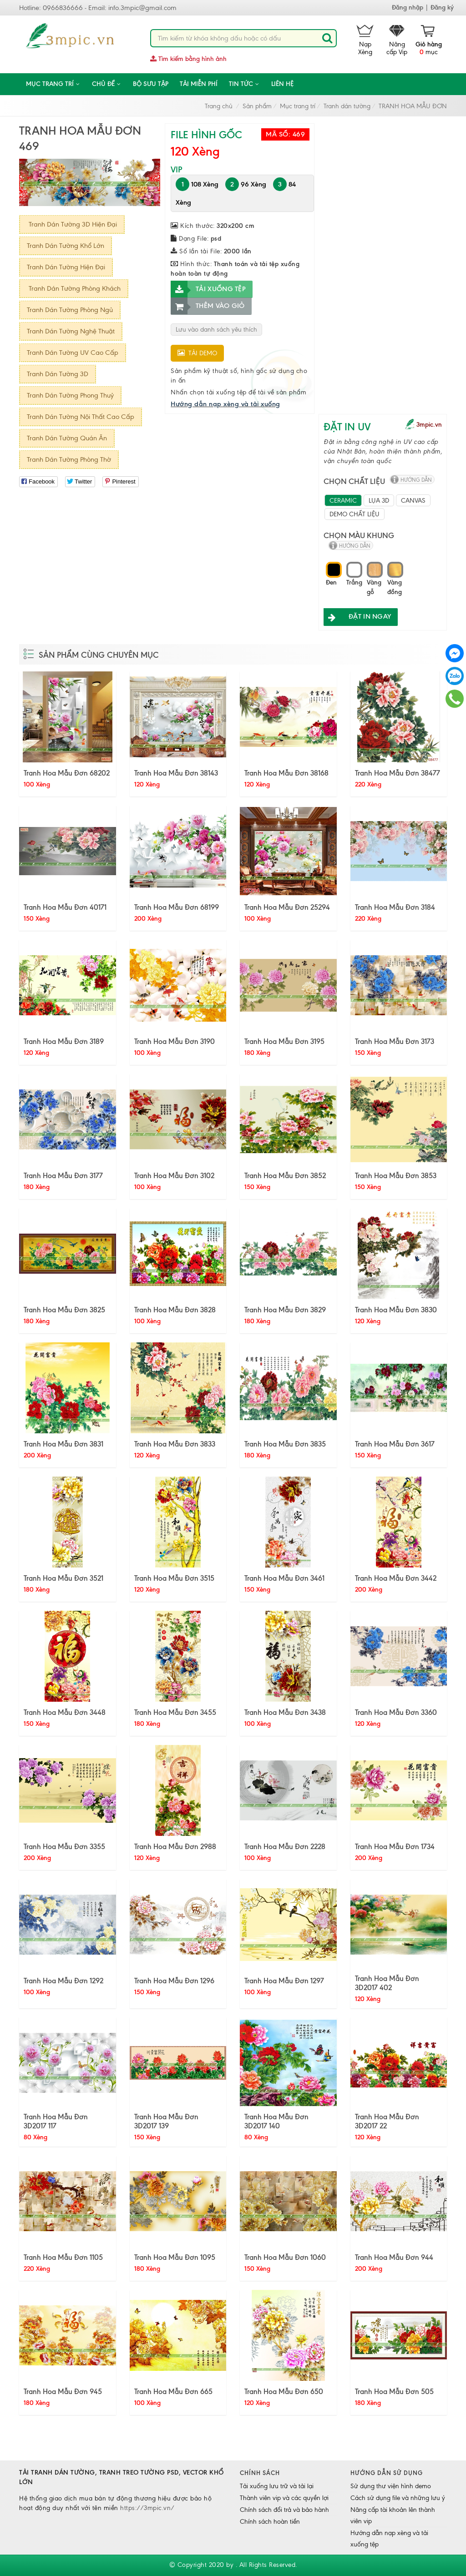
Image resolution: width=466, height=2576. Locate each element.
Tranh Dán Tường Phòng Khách (74, 288)
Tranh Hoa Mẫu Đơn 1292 (63, 1980)
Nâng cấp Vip (396, 40)
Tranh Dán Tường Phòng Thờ (69, 459)
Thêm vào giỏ (208, 305)
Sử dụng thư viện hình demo (390, 2486)
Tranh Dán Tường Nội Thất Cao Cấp (80, 417)
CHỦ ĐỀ (107, 84)
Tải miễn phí (199, 84)
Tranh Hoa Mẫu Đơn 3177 (63, 1175)
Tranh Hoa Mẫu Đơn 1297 (284, 1980)
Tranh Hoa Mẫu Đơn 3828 (175, 1309)
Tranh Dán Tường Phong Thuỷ (70, 395)
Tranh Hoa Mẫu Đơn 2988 (175, 1846)
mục (428, 40)
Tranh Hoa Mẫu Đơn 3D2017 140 (276, 2121)
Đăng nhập (407, 7)
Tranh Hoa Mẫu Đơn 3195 (284, 1041)
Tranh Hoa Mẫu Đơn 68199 (176, 907)
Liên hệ (282, 84)
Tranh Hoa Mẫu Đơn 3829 (285, 1309)
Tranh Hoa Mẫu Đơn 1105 (63, 2257)
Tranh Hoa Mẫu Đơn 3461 (284, 1578)
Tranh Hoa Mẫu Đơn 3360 (396, 1712)
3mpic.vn (429, 424)
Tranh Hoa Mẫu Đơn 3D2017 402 (387, 1983)
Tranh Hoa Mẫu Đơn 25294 (287, 907)
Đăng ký (442, 7)
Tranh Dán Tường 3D (57, 374)
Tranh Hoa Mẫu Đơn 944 (394, 2257)
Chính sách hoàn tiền (270, 2522)
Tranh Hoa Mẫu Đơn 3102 (174, 1175)
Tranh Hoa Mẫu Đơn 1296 (174, 1980)
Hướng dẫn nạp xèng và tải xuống (225, 404)
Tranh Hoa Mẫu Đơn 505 (394, 2391)
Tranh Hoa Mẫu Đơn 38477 (397, 772)
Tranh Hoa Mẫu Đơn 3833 (174, 1443)
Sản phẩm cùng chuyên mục (99, 655)
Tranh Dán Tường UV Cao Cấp (72, 352)
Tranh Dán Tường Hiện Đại (66, 267)
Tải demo (197, 353)
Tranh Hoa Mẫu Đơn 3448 (65, 1712)
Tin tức (244, 84)
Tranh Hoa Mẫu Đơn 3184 (395, 907)
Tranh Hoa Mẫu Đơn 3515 (174, 1578)
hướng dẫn (416, 480)
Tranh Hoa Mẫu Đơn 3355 (64, 1846)
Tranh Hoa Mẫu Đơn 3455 (175, 1712)
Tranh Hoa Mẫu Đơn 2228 (284, 1846)
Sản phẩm (257, 106)
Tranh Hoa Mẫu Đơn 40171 (65, 907)
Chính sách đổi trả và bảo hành (284, 2510)
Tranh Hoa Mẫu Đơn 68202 (67, 772)
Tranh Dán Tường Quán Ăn (67, 438)
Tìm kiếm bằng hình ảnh (188, 59)
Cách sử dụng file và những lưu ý (397, 2498)
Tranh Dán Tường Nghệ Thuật (71, 331)
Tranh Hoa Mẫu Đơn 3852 (285, 1175)
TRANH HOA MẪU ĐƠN (413, 106)
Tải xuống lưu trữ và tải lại (277, 2486)
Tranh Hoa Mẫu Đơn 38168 (286, 772)
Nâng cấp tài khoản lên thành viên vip (392, 2515)
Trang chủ (219, 106)
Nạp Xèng (365, 40)
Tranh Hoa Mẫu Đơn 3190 (174, 1041)
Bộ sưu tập (150, 84)
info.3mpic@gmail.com (142, 8)
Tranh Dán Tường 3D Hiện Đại (72, 224)
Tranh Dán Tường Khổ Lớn (65, 246)
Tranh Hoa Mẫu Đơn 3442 (395, 1578)
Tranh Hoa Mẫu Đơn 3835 (285, 1443)
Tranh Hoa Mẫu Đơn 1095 (174, 2257)
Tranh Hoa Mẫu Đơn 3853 (395, 1175)
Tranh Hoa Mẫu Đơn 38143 (176, 772)
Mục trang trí (53, 84)
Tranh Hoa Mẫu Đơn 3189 (64, 1041)
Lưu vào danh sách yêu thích (216, 329)
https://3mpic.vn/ (147, 2508)
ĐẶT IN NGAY (357, 616)
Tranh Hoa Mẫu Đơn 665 (173, 2391)
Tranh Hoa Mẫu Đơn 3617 (395, 1443)
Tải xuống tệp (208, 289)
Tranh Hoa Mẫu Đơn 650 (283, 2391)
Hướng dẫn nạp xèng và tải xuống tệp (389, 2538)
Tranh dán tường (347, 106)
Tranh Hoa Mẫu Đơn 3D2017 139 (166, 2121)
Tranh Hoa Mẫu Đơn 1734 (395, 1846)
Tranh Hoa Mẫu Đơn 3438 (285, 1712)
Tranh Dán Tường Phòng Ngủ (70, 310)
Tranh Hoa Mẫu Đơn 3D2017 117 (56, 2121)
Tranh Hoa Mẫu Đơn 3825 (64, 1309)
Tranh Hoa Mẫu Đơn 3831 (63, 1443)
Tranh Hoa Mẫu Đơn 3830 (396, 1309)
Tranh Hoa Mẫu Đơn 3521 (63, 1578)
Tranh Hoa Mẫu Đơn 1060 (285, 2257)
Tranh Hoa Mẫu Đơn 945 (63, 2391)
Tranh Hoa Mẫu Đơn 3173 (394, 1041)
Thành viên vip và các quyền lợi (284, 2498)
